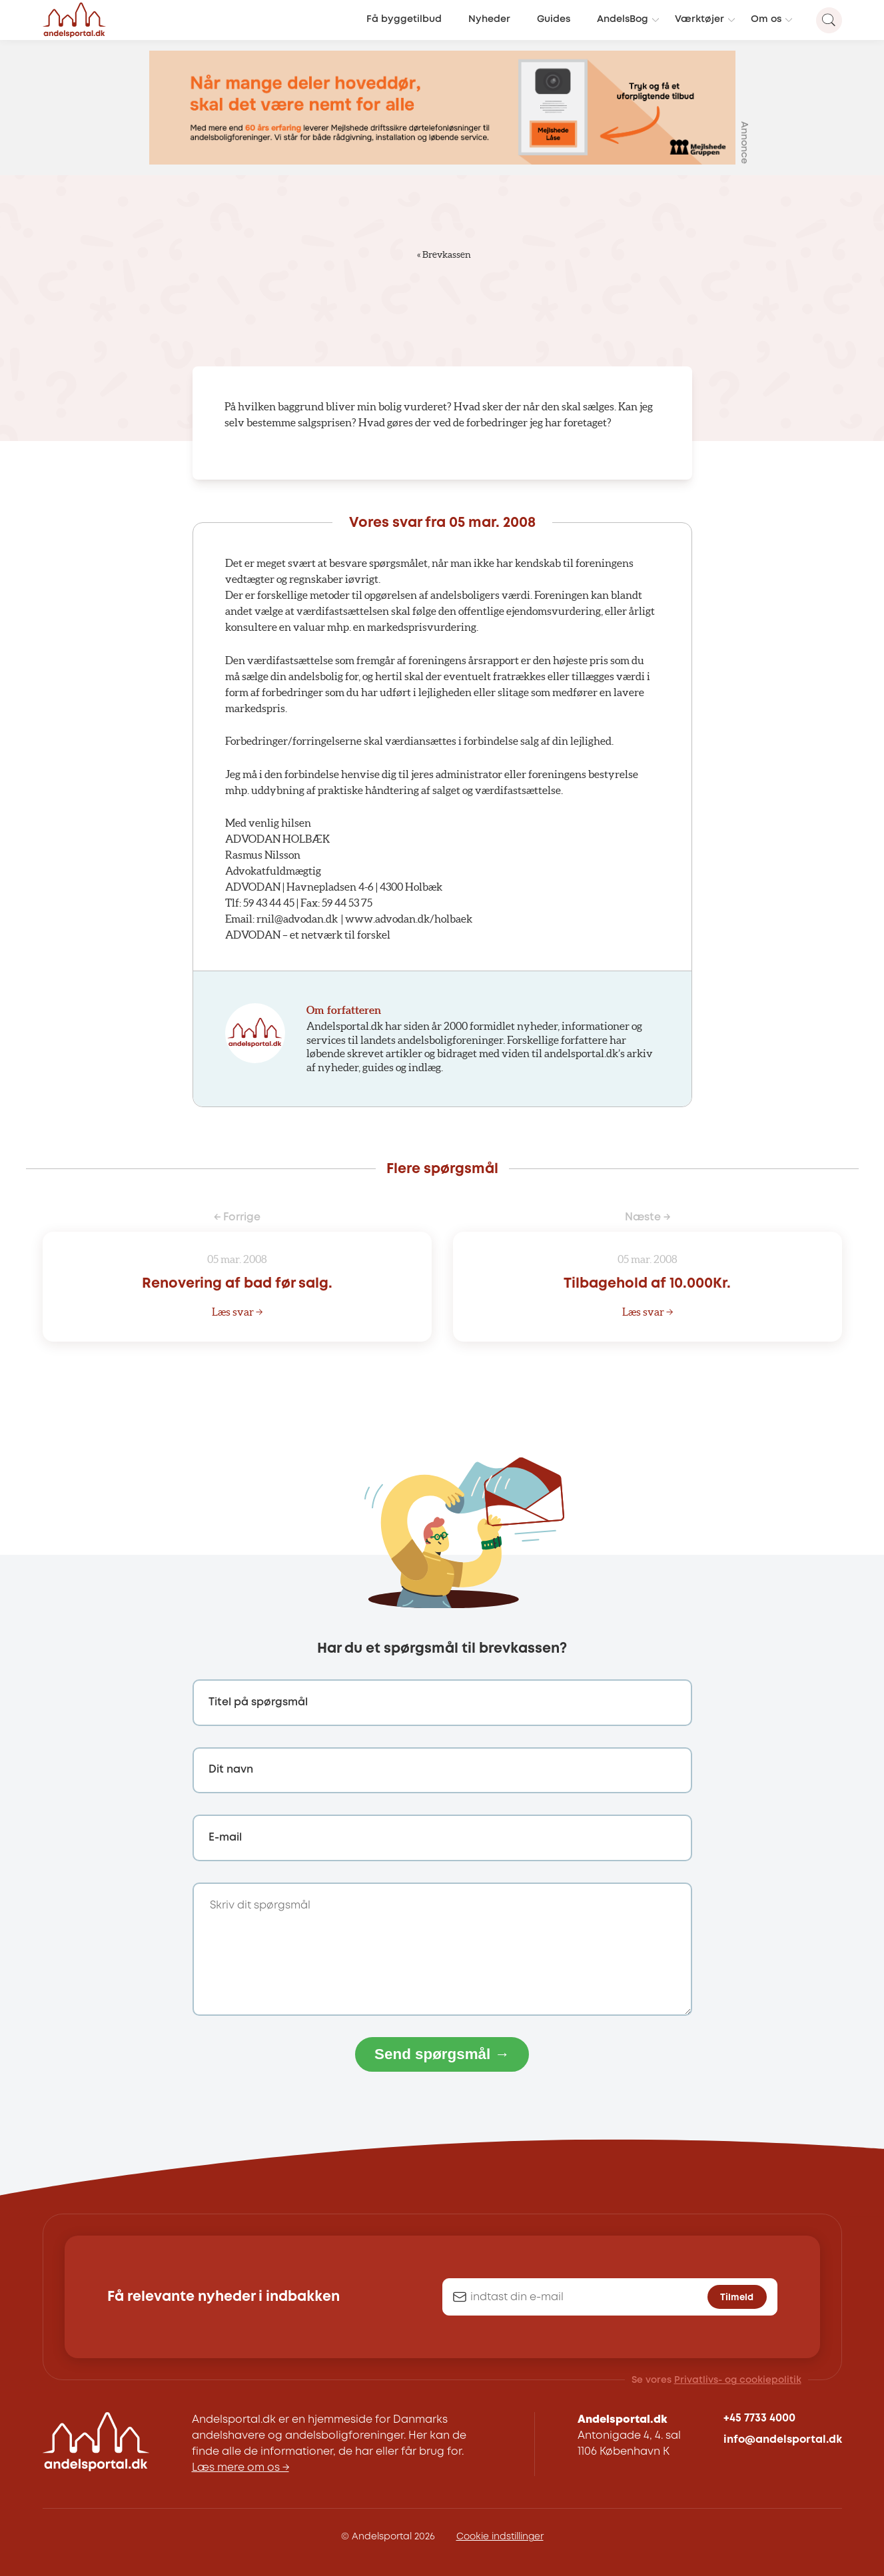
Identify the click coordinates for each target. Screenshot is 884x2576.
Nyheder (489, 19)
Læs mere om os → (240, 2468)
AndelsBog (622, 19)
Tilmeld (736, 2298)
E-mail (225, 1838)
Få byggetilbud (404, 19)
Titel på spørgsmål (258, 1702)
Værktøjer (699, 19)
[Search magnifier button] (829, 20)
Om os (766, 19)
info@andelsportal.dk (782, 2440)
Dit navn (231, 1770)
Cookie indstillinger (500, 2537)
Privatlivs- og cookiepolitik (737, 2380)
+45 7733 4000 (759, 2418)
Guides (553, 19)
